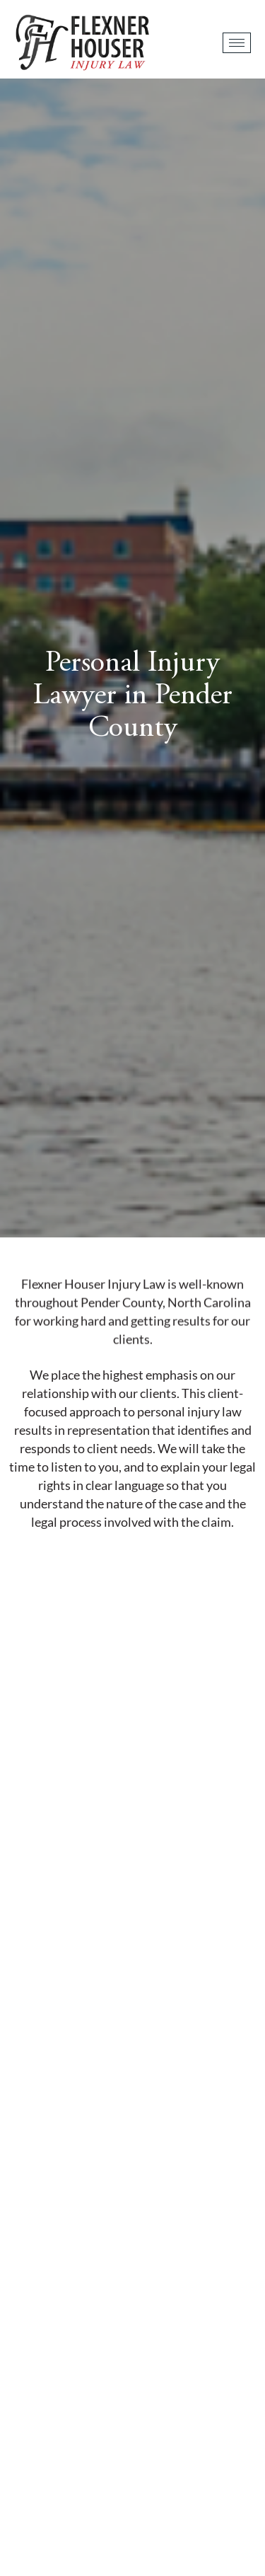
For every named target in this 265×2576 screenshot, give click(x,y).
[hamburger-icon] (237, 43)
